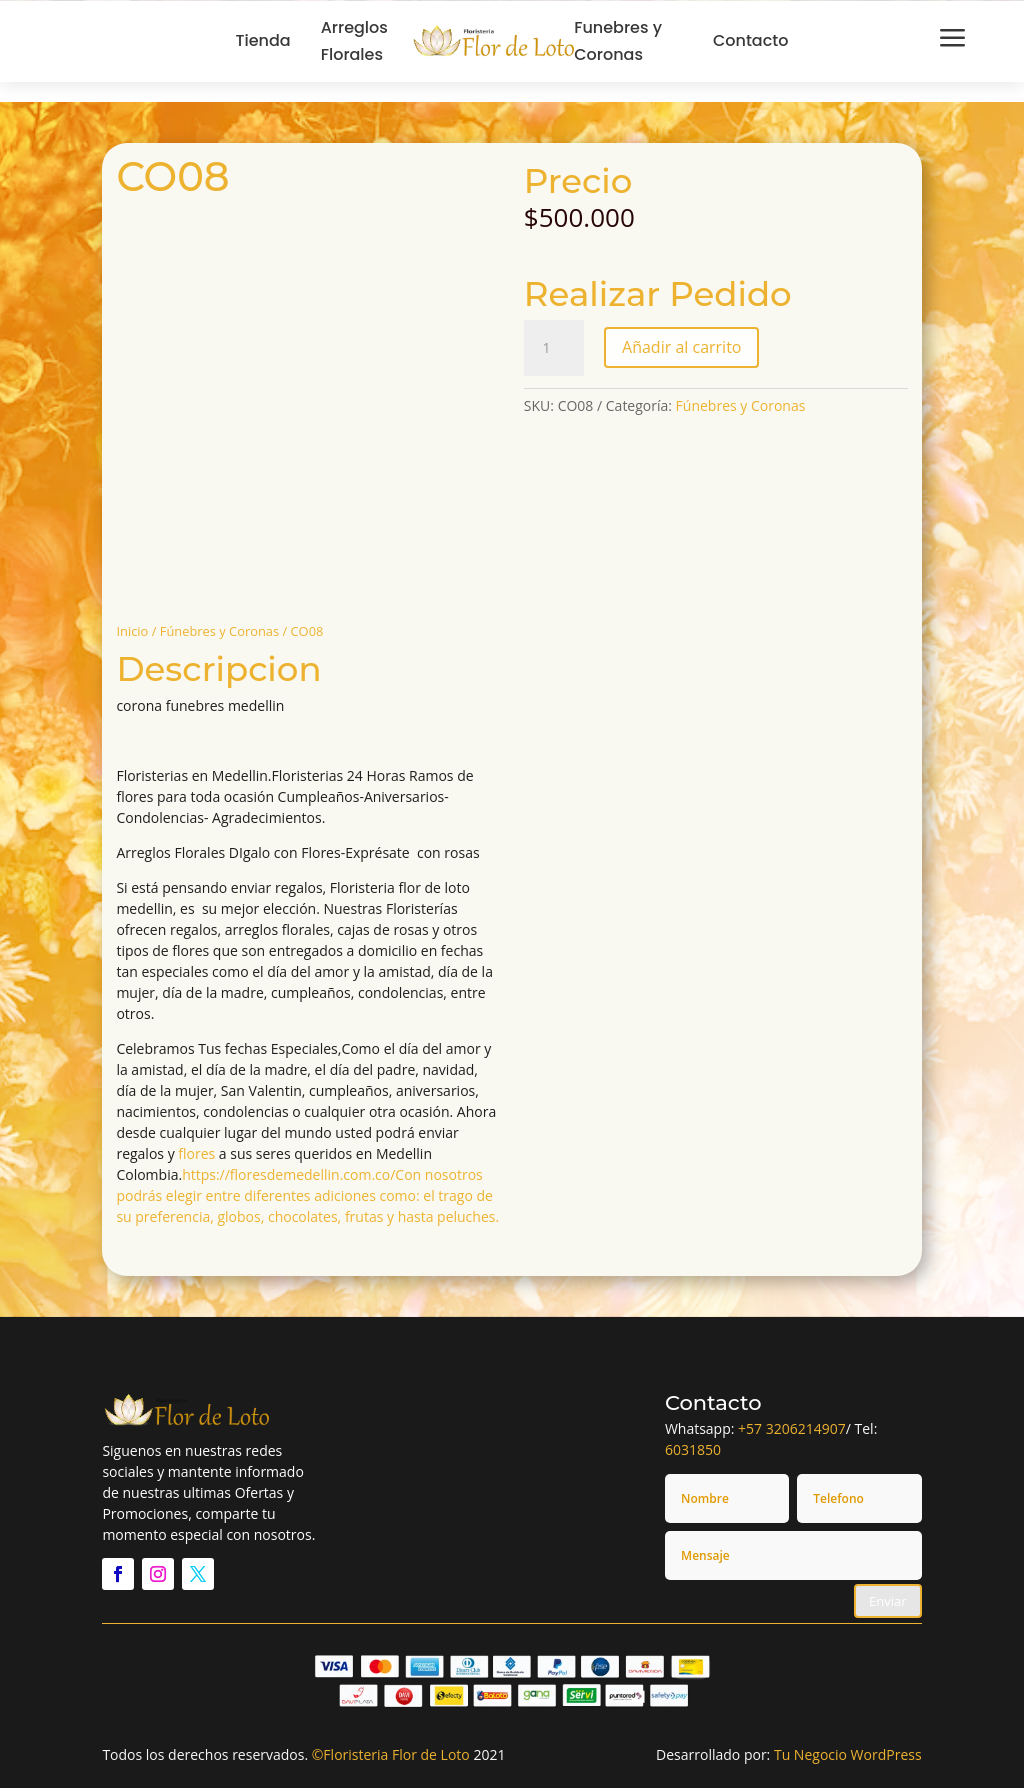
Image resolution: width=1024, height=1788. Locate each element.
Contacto (751, 40)
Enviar (888, 1601)
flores (196, 1153)
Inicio (132, 631)
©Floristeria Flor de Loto (391, 1754)
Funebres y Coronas (618, 41)
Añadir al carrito (681, 347)
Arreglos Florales (354, 41)
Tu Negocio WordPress (848, 1754)
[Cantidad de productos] (554, 348)
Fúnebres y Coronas (219, 631)
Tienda (263, 40)
